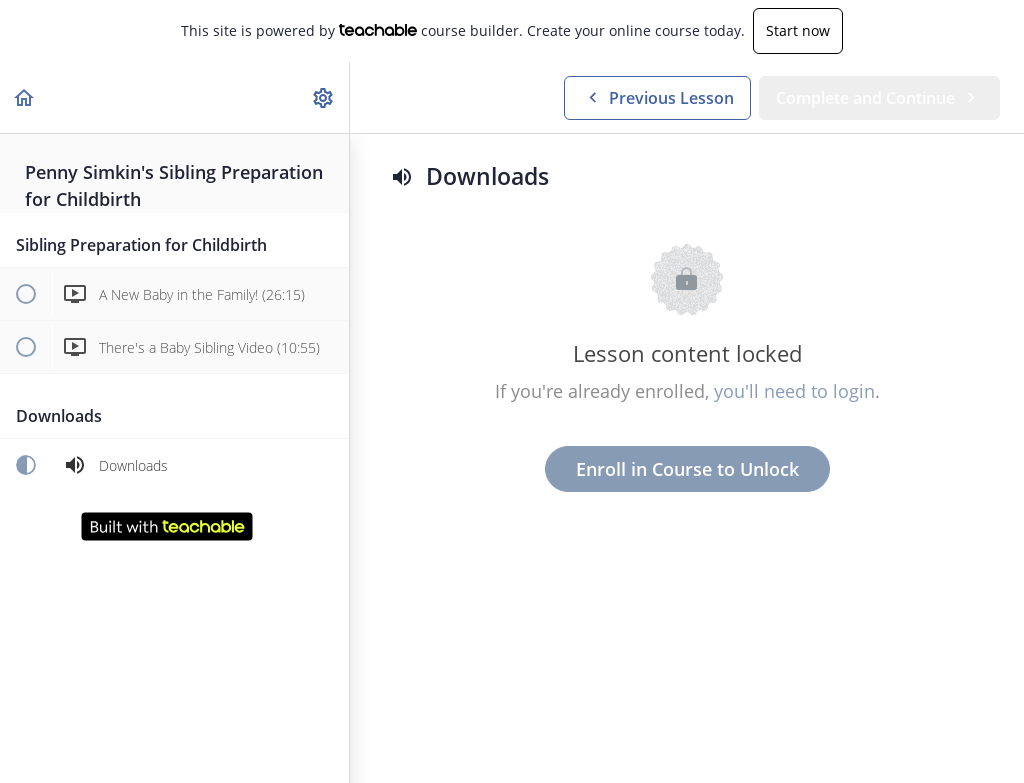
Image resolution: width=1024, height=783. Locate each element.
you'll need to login (794, 391)
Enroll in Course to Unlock (687, 469)
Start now (798, 30)
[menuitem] (324, 97)
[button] (25, 97)
